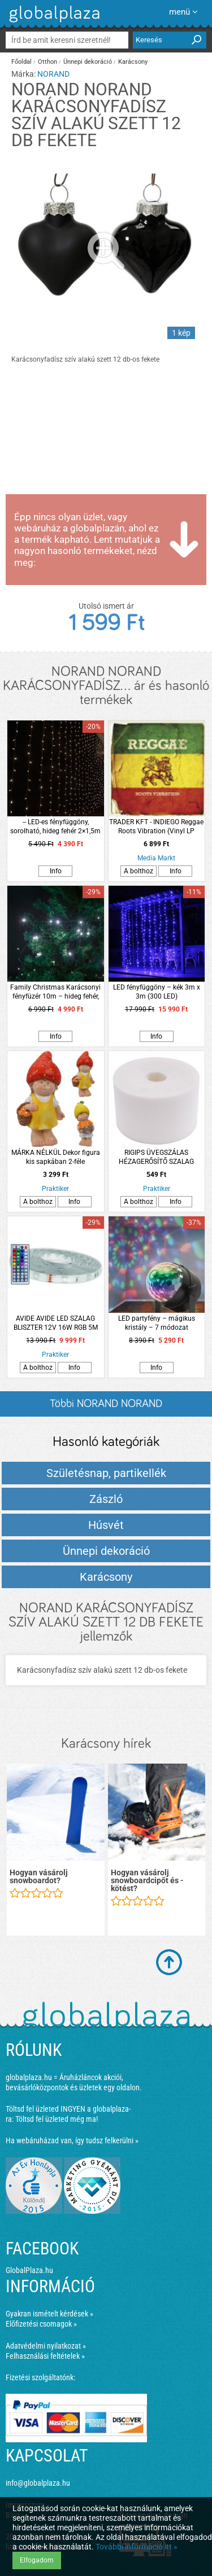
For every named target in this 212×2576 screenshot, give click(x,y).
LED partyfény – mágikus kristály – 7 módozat (156, 1323)
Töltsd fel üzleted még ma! (56, 2119)
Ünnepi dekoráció (87, 61)
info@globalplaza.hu (38, 2482)
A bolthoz (138, 871)
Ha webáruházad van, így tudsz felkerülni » (72, 2140)
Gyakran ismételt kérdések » (49, 2313)
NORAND (53, 73)
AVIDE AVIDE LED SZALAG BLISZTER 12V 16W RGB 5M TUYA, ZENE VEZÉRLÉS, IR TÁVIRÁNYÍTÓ (56, 1323)
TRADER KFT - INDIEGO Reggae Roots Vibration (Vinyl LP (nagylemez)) (156, 827)
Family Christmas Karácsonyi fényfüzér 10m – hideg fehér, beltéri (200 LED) (55, 992)
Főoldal (21, 61)
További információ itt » (137, 2546)
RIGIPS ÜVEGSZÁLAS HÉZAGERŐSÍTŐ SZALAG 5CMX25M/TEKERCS (156, 1157)
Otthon (47, 61)
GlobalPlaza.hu (29, 2270)
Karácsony (133, 61)
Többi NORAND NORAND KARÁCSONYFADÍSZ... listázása (106, 1407)
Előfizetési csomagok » (41, 2323)
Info (56, 871)
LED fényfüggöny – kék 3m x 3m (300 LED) (156, 991)
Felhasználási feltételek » (45, 2355)
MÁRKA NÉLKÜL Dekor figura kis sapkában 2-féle (55, 1157)
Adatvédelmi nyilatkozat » (46, 2345)
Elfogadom (37, 2560)
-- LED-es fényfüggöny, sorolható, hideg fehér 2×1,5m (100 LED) (55, 827)
